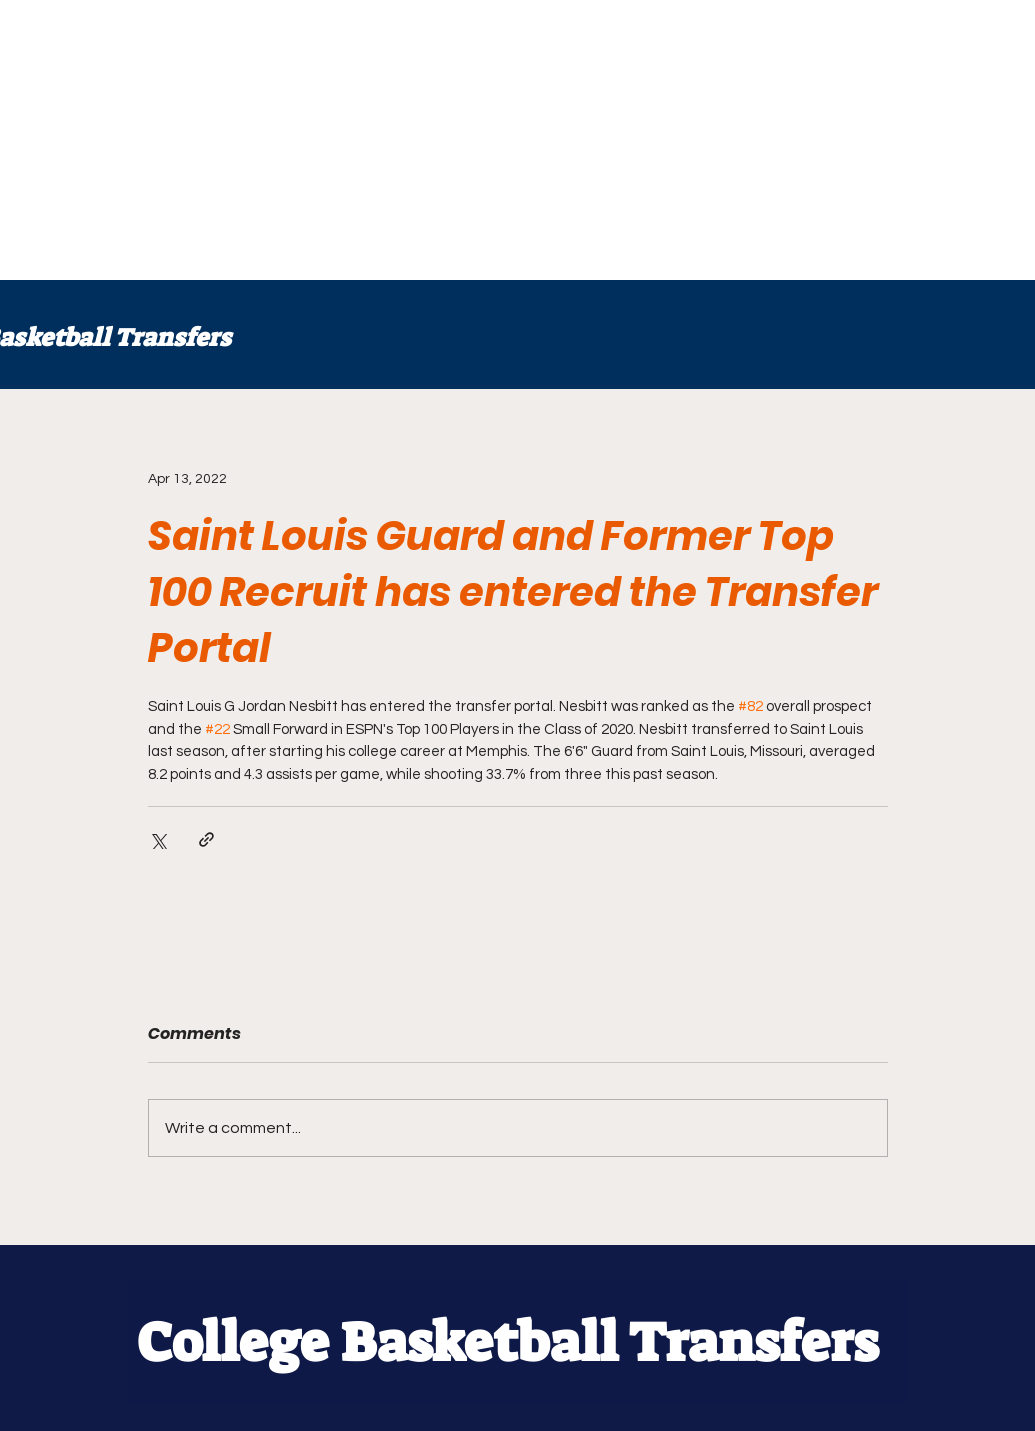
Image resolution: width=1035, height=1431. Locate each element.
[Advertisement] (517, 140)
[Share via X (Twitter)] (157, 839)
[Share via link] (206, 839)
